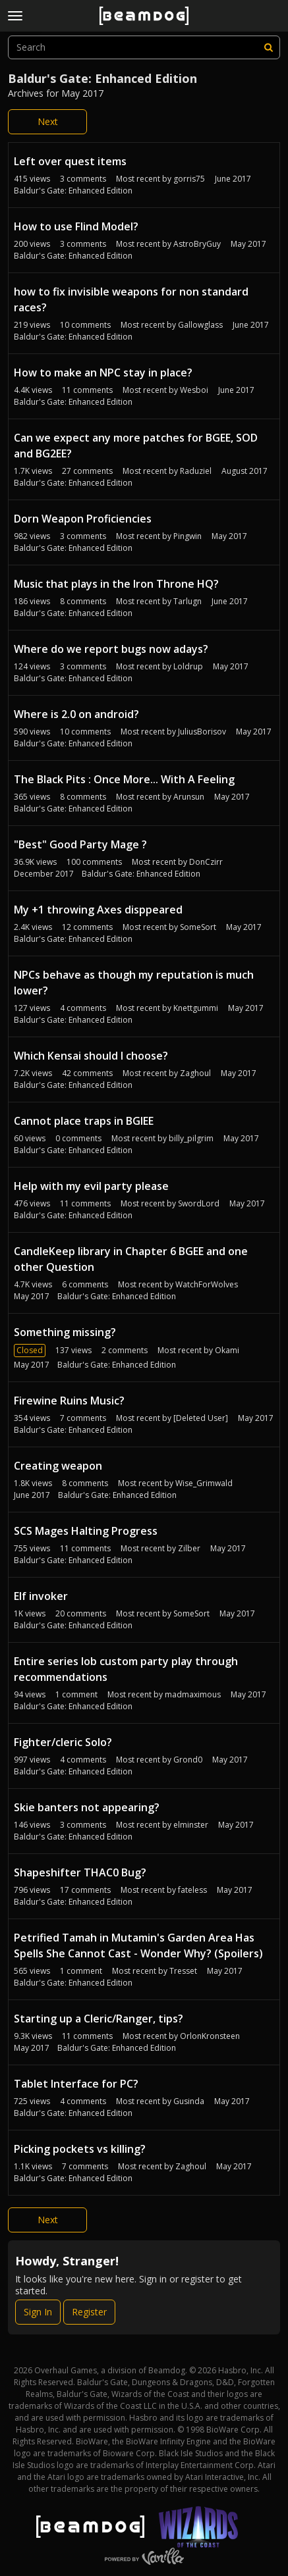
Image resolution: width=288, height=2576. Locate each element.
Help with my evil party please (91, 1186)
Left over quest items (70, 161)
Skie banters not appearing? (86, 1807)
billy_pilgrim (191, 1138)
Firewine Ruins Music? (69, 1400)
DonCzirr (206, 861)
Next (48, 121)
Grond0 (187, 1759)
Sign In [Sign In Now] (38, 2312)
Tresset (183, 1970)
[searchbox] (144, 47)
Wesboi (194, 390)
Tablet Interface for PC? (76, 2083)
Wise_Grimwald (204, 1483)
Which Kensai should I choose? (91, 1055)
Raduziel (196, 471)
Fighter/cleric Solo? (63, 1742)
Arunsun (188, 796)
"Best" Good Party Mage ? (80, 844)
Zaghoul (195, 1073)
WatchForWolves (206, 1284)
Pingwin (187, 536)
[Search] (268, 47)
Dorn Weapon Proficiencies (83, 518)
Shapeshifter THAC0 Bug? (80, 1872)
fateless (192, 1889)
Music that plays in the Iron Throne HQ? (116, 584)
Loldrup (188, 666)
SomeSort (198, 927)
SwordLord (198, 1203)
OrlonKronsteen (210, 2036)
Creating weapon (58, 1465)
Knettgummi (195, 1008)
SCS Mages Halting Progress (86, 1531)
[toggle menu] (15, 16)
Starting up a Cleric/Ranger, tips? (98, 2018)
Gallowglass (200, 324)
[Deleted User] (200, 1418)
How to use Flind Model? (76, 226)
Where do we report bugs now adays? (111, 649)
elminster (190, 1824)
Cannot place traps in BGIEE (84, 1121)
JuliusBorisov (202, 731)
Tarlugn (187, 601)
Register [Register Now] (89, 2312)
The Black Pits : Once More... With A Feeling (124, 779)
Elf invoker (41, 1596)
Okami (227, 1350)
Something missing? (65, 1332)
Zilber (189, 1548)
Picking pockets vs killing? (80, 2149)
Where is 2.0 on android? (76, 714)
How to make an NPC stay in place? (103, 372)
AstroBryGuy (197, 243)
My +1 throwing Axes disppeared (98, 909)
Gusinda (188, 2101)
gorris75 (189, 178)
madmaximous (193, 1694)
